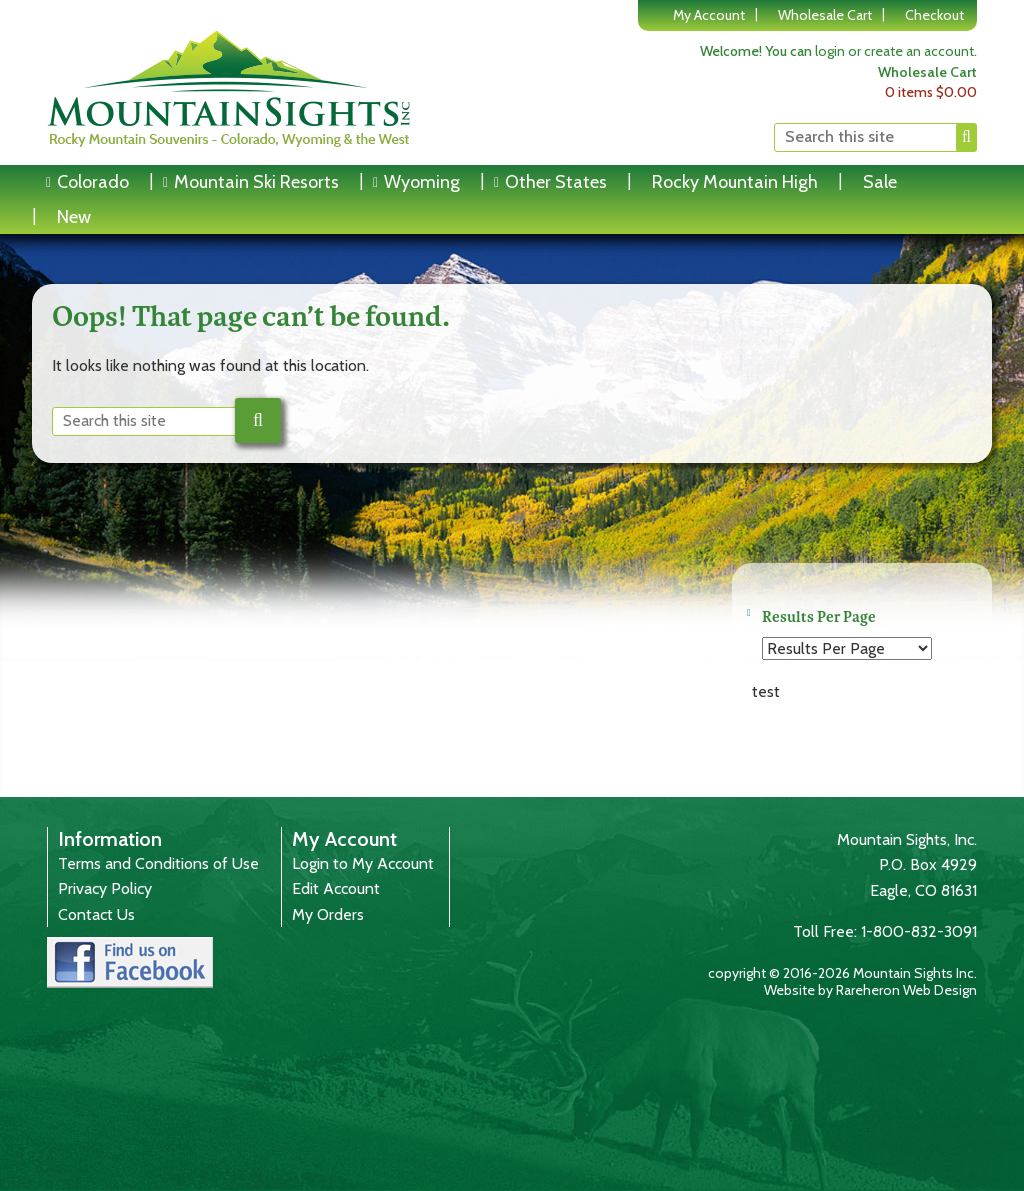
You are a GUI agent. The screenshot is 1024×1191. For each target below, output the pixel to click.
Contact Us (96, 914)
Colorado (93, 182)
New (74, 217)
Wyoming (422, 182)
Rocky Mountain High (735, 182)
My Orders (328, 914)
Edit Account (336, 888)
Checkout (934, 15)
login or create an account (894, 51)
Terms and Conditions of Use (158, 863)
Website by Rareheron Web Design (870, 990)
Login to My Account (363, 863)
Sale (880, 182)
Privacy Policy (105, 888)
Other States (556, 182)
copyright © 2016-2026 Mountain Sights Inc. (842, 973)
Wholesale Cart (825, 15)
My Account (709, 15)
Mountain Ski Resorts (256, 182)
